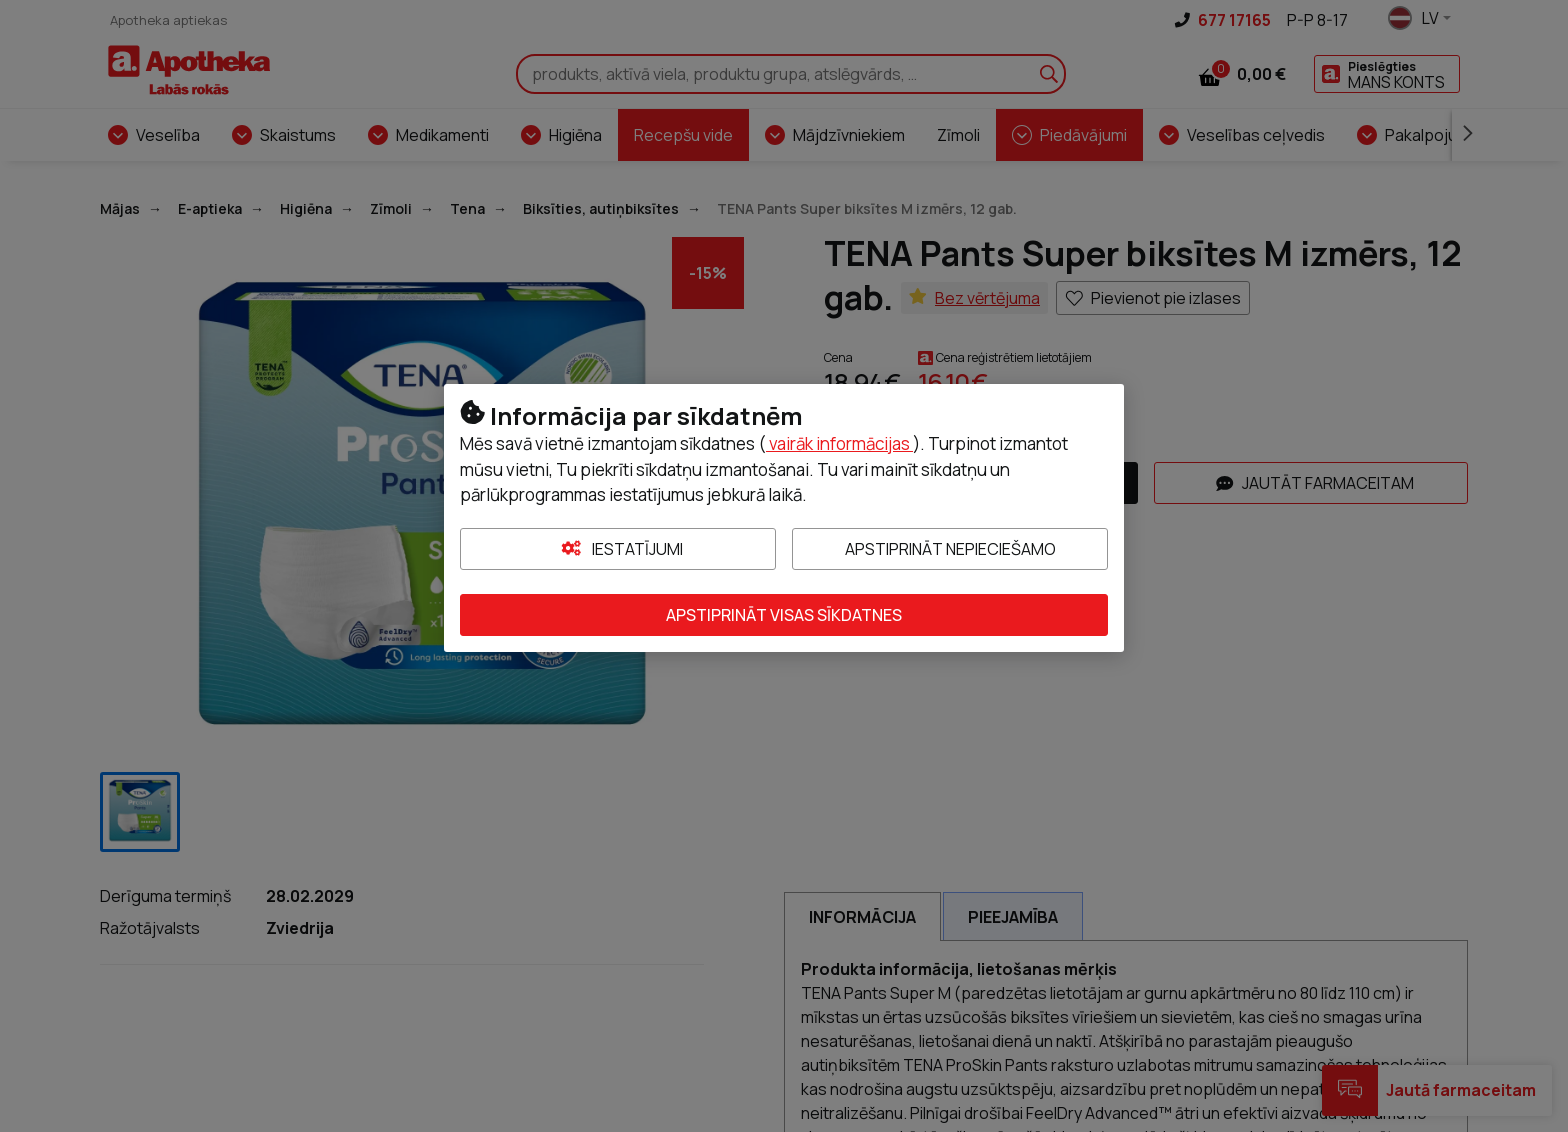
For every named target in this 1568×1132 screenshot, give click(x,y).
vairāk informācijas (839, 443)
